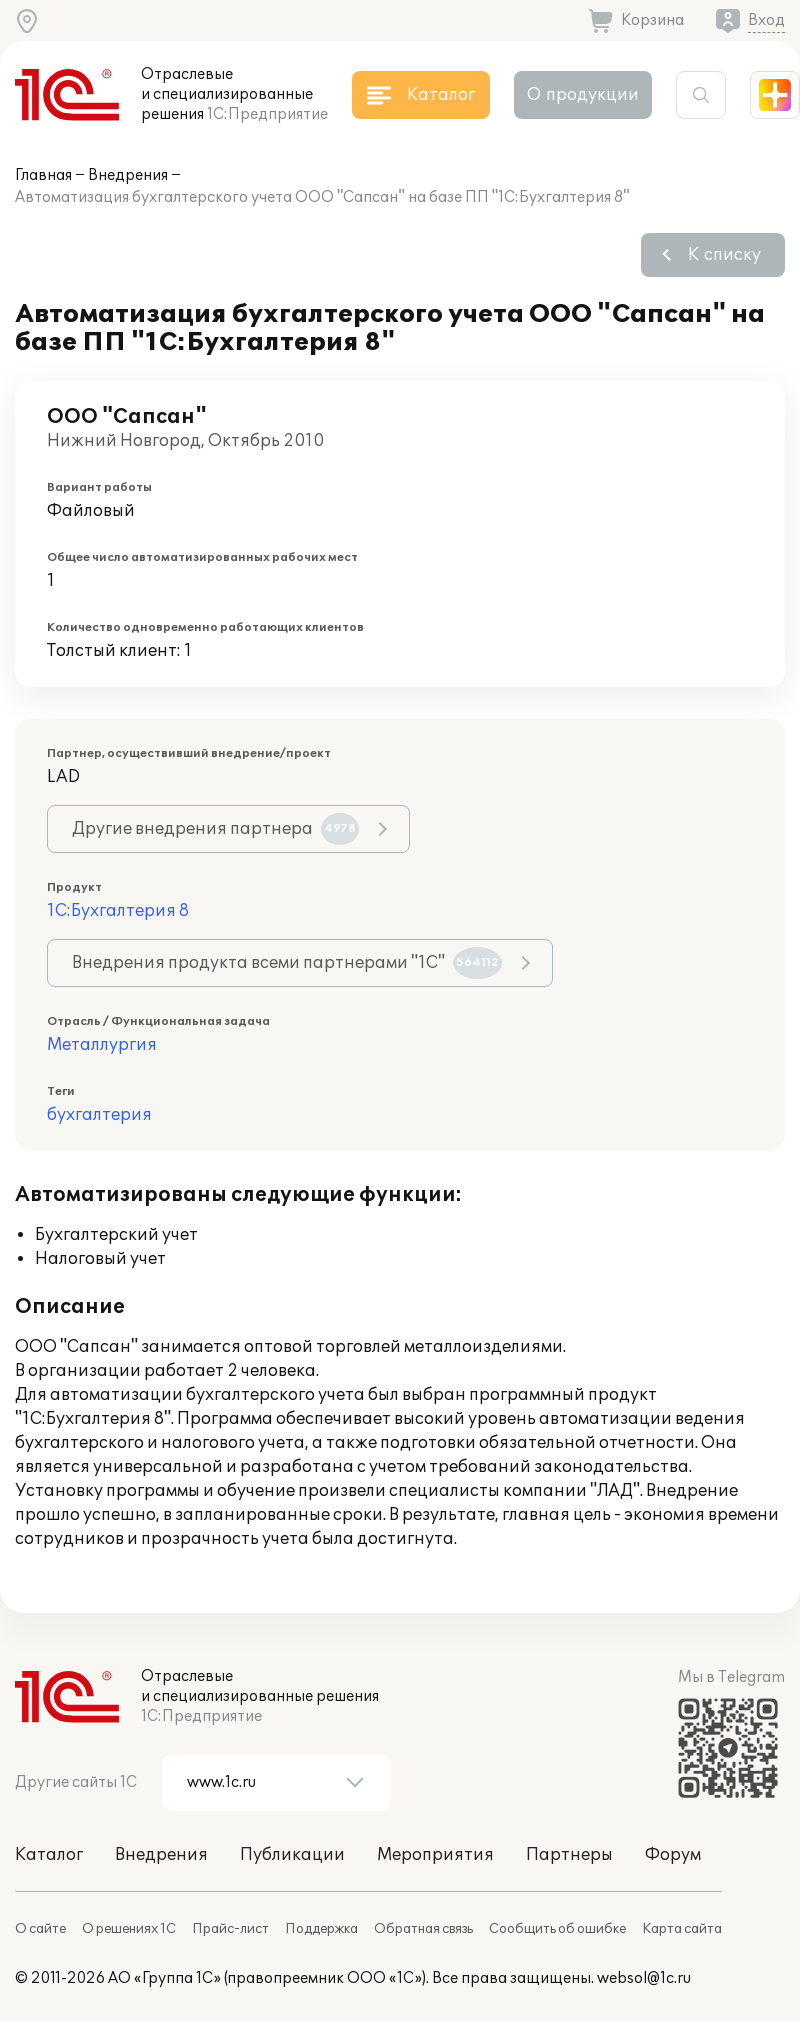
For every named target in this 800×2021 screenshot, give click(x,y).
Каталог (49, 1855)
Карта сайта (682, 1929)
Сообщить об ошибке (557, 1929)
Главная (43, 175)
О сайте (40, 1929)
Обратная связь (423, 1929)
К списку (724, 255)
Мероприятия (435, 1855)
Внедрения (128, 175)
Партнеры (569, 1855)
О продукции (583, 95)
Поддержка (321, 1929)
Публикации (292, 1855)
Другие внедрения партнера (215, 829)
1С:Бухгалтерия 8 (118, 911)
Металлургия (102, 1045)
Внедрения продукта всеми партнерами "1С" (287, 963)
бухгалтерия (99, 1115)
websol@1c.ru (644, 1978)
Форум (673, 1855)
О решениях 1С (129, 1929)
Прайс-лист (230, 1929)
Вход (766, 20)
